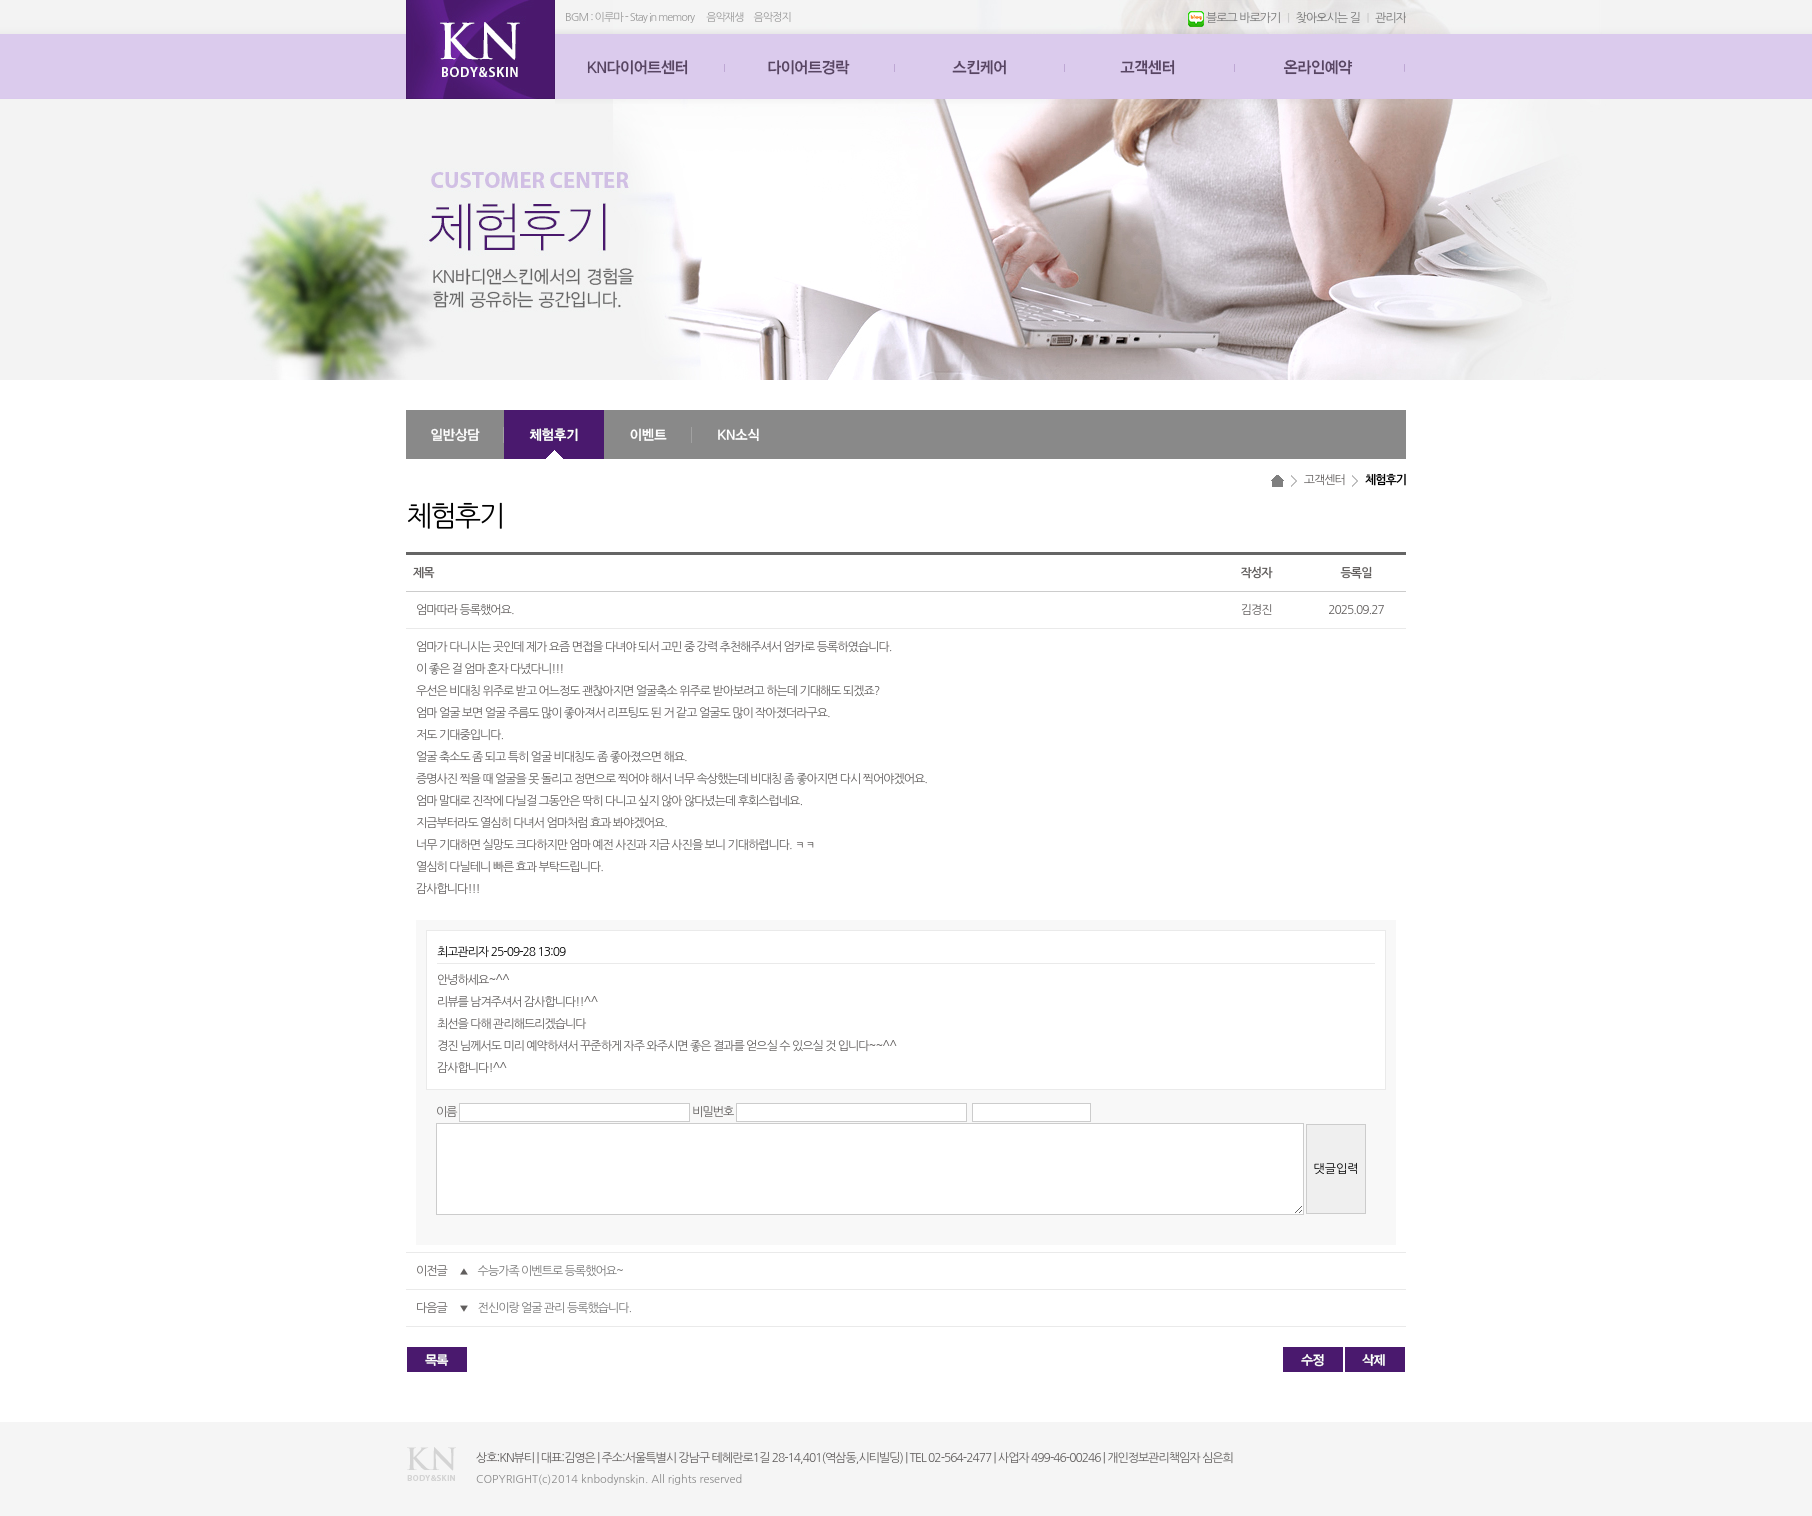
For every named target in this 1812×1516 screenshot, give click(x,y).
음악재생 (724, 17)
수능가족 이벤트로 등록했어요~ (550, 1271)
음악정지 (772, 17)
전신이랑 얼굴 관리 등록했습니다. (555, 1308)
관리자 (1390, 18)
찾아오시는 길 (1328, 18)
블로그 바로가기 (1234, 18)
